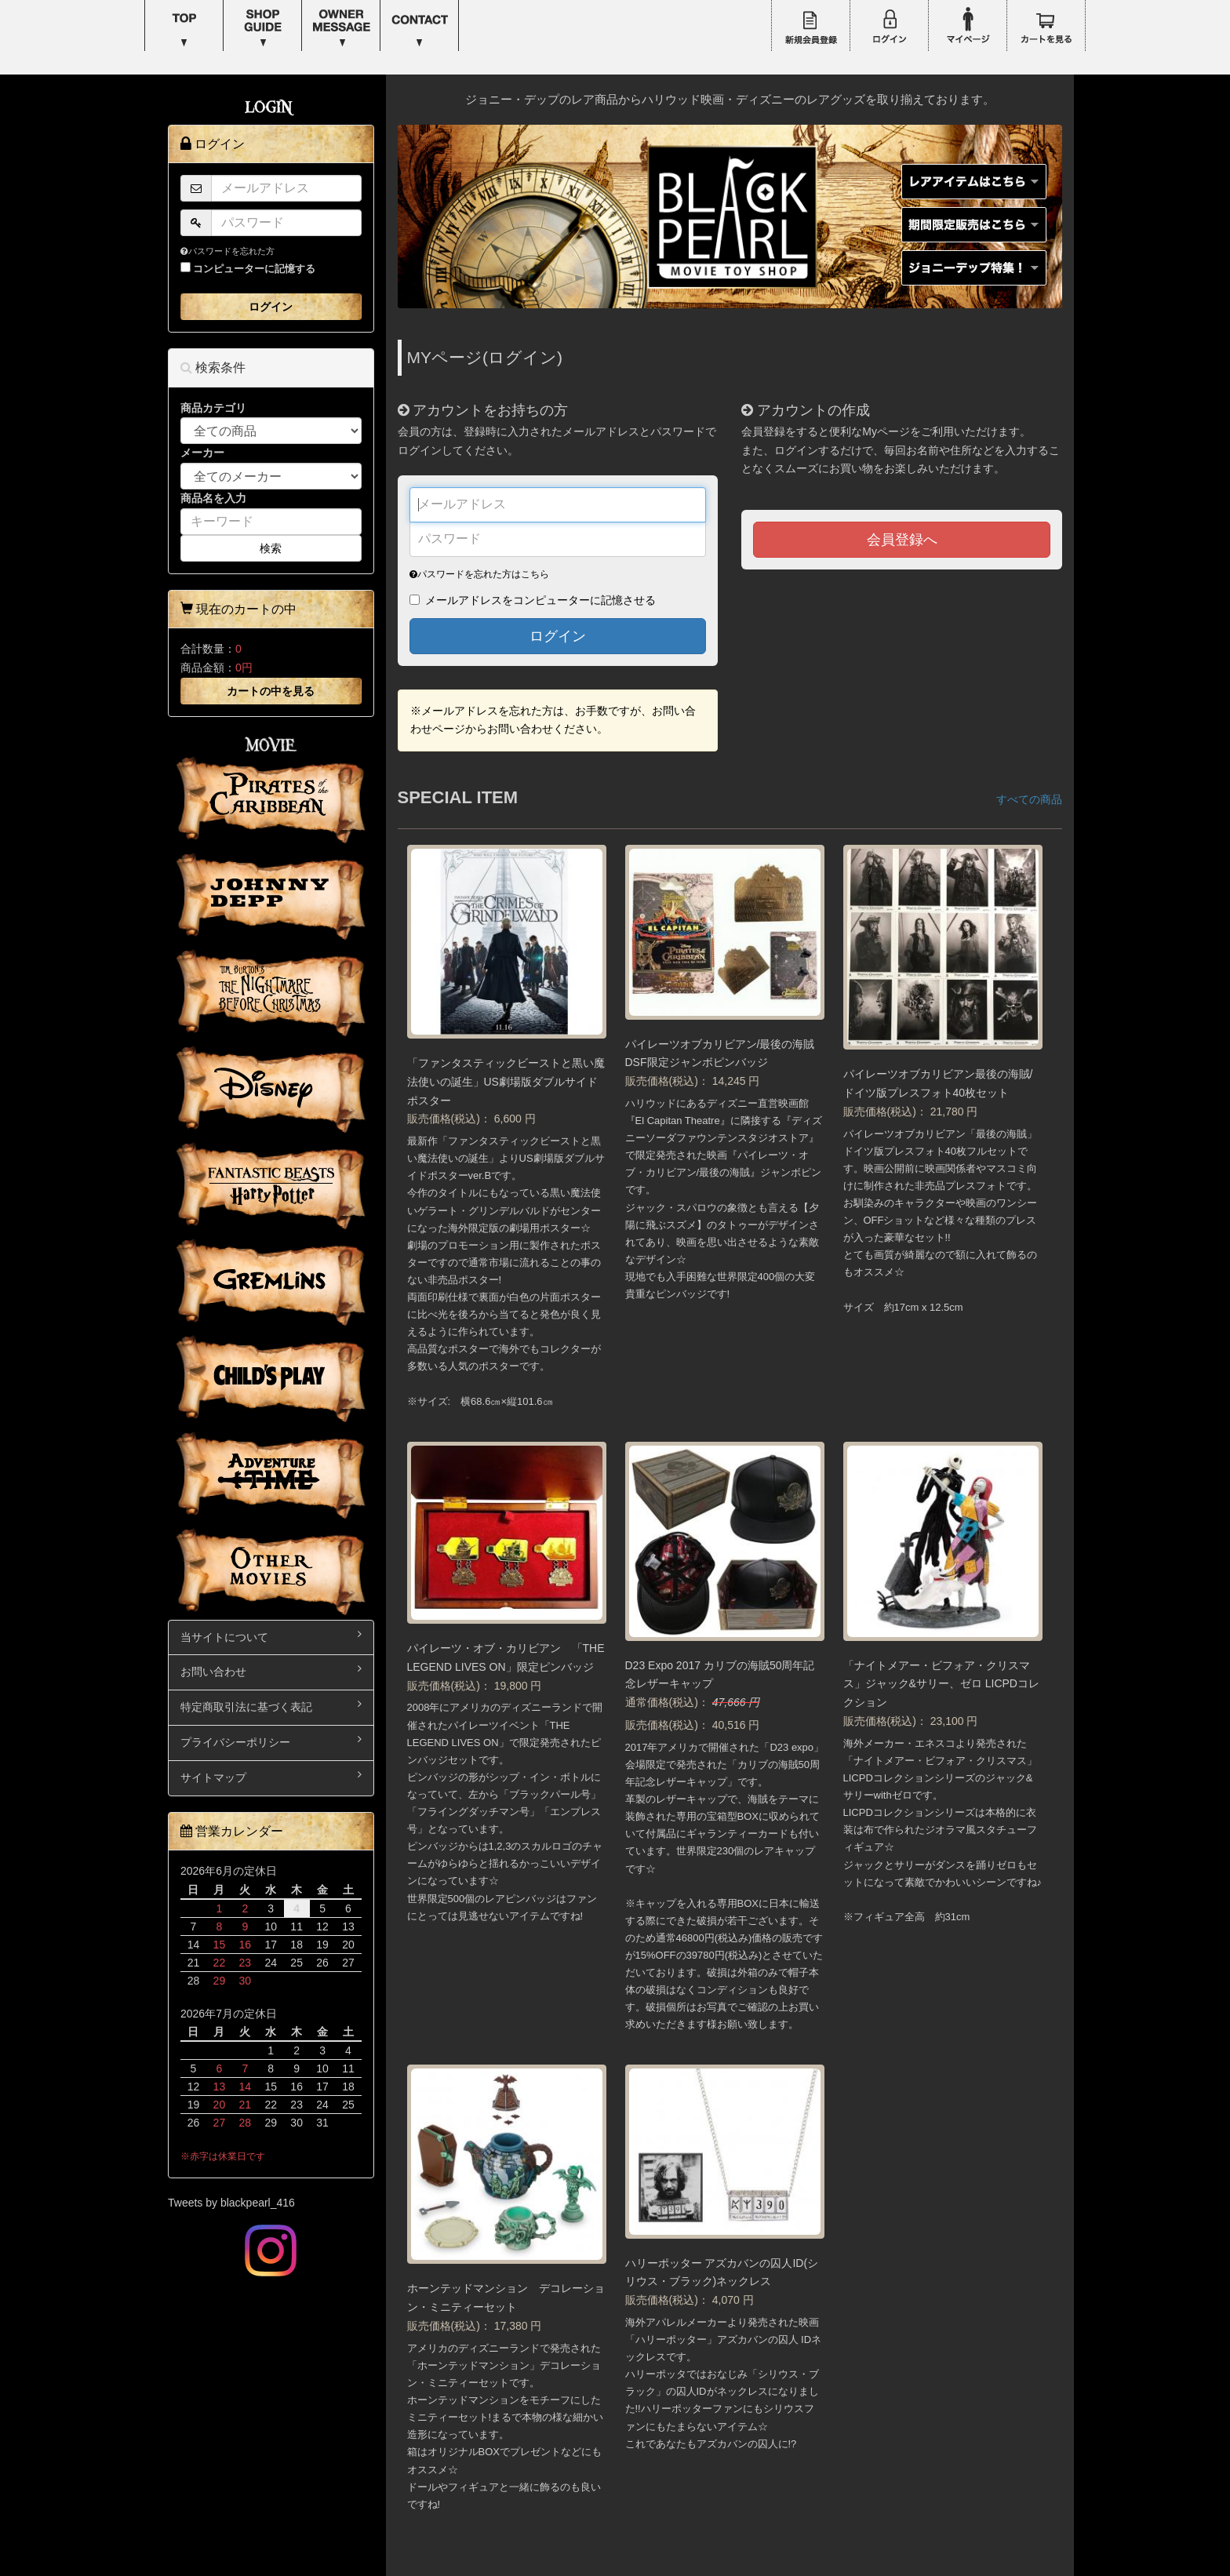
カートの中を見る (271, 691)
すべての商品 (1029, 799)
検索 (271, 548)
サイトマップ (271, 1776)
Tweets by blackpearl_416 (231, 2202)
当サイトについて (271, 1635)
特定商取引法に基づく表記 (271, 1705)
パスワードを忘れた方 (227, 251)
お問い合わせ (271, 1670)
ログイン (557, 636)
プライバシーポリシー (271, 1741)
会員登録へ (902, 540)
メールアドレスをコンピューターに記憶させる (540, 600)
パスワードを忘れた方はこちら (479, 574)
